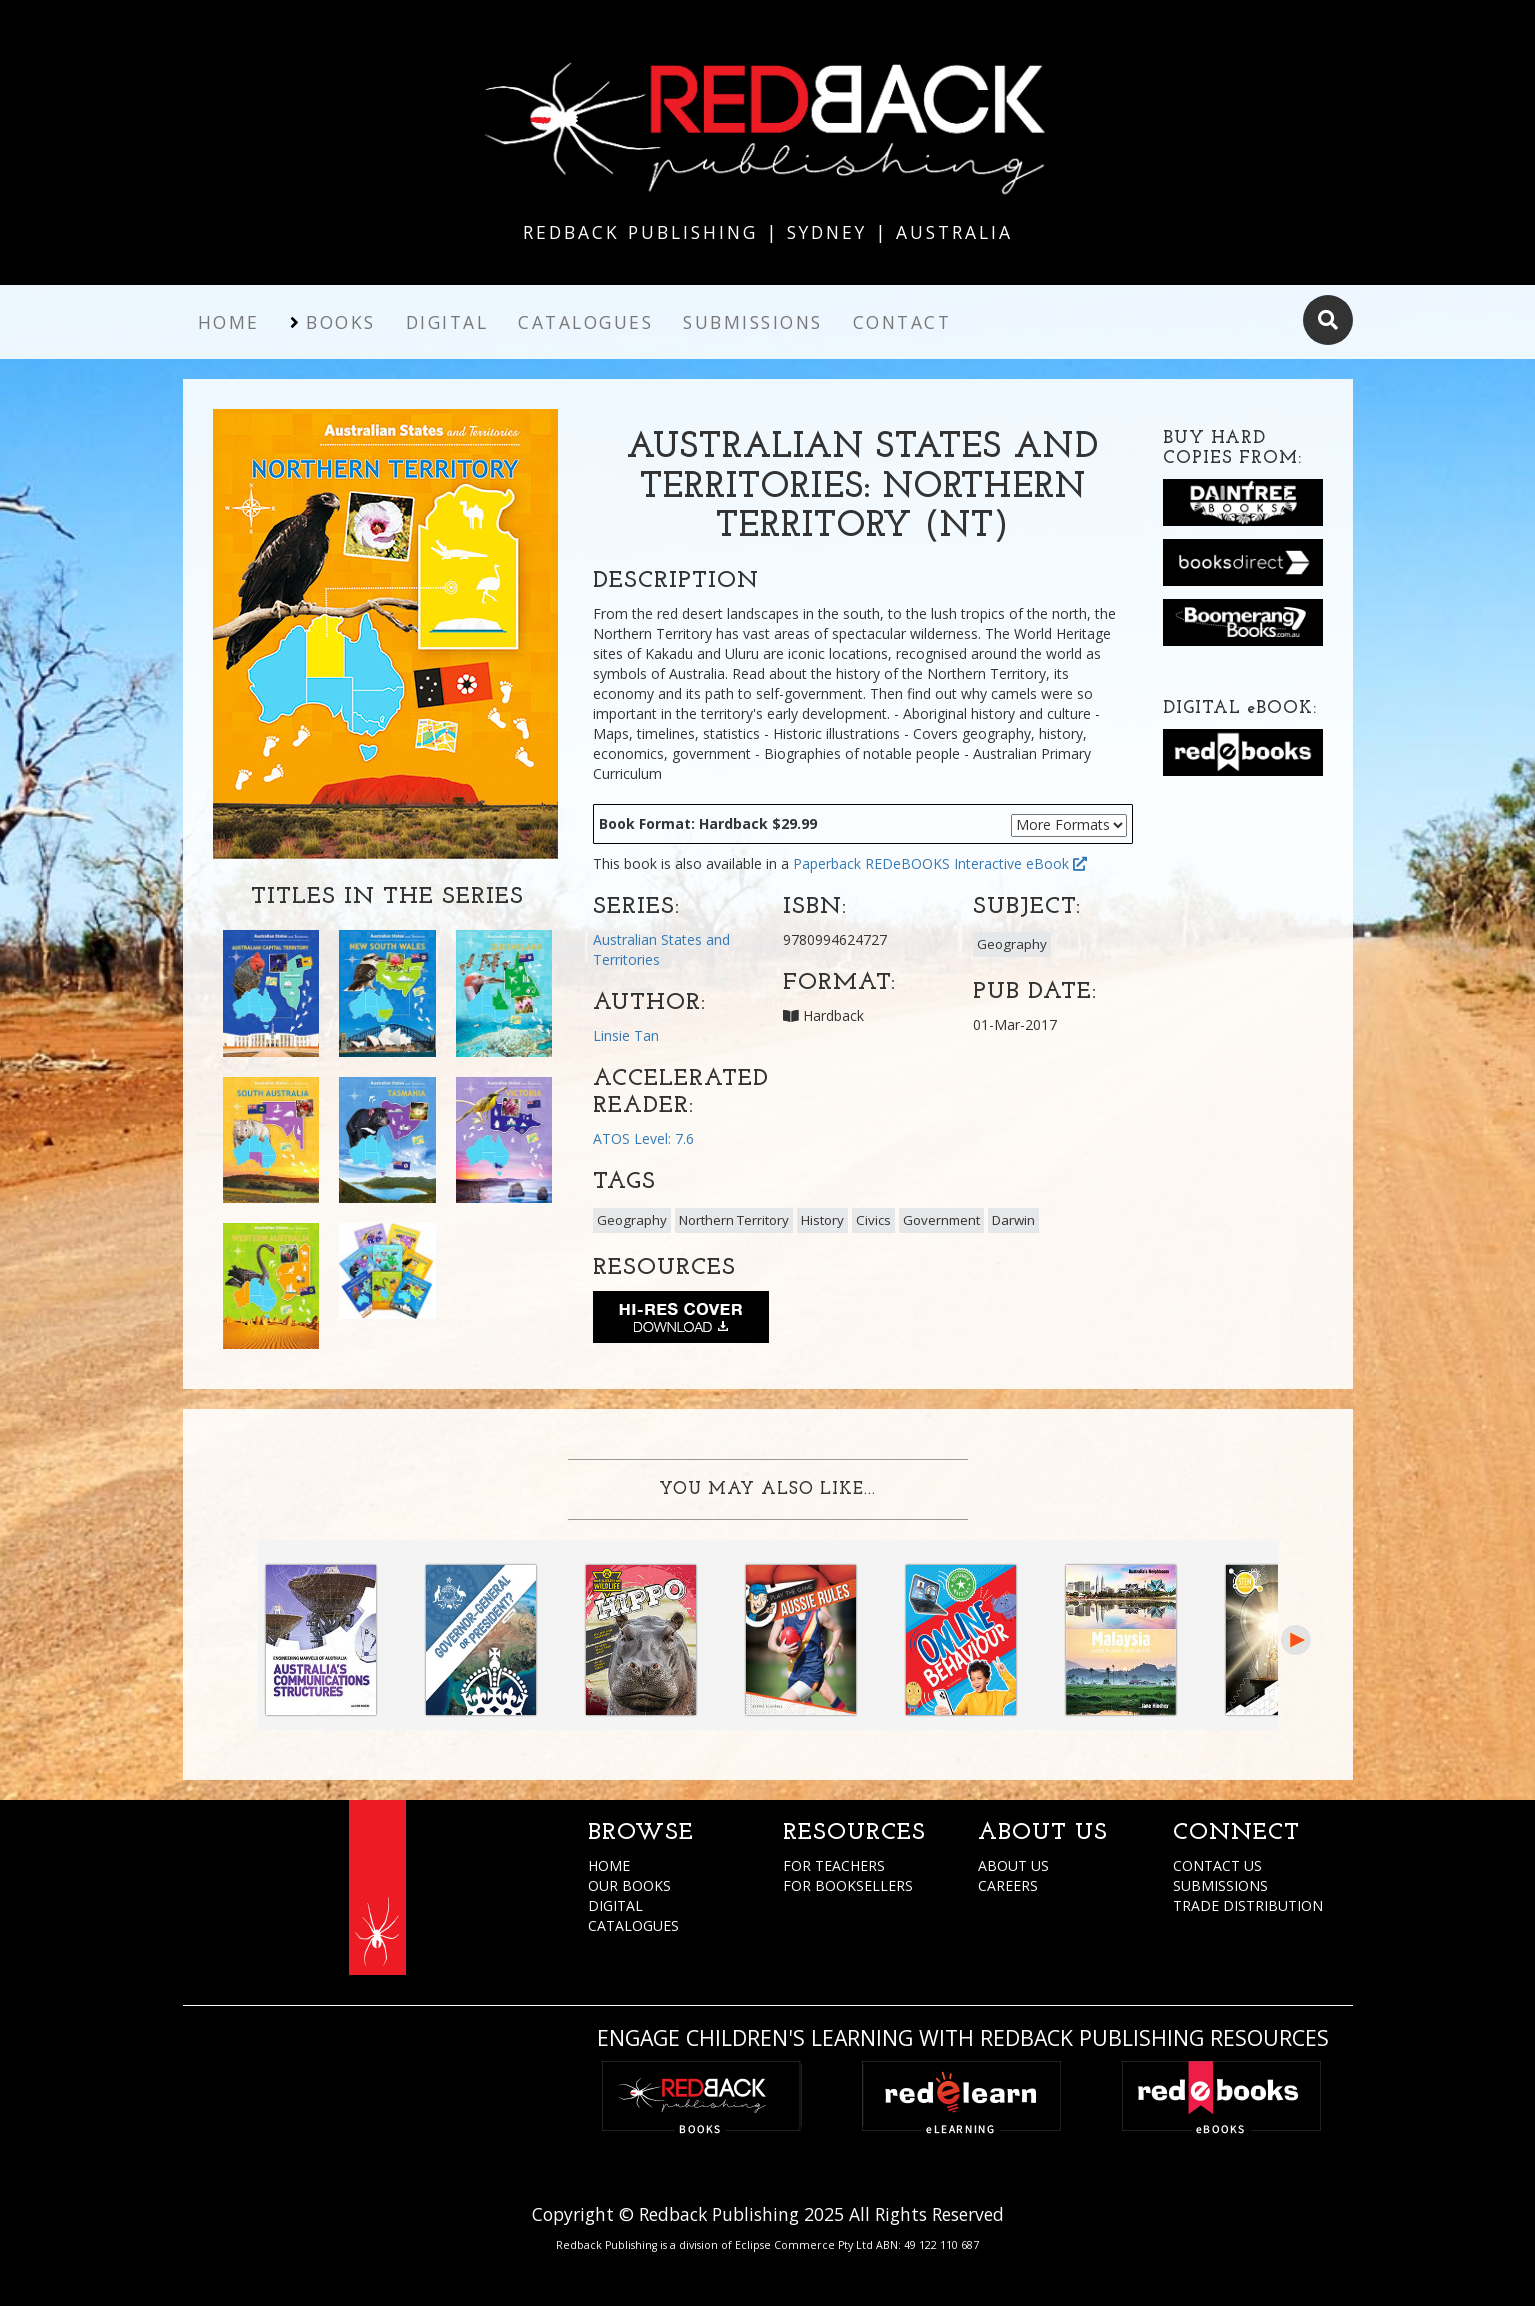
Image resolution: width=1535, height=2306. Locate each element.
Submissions (753, 322)
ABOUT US (1013, 1865)
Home (229, 322)
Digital (447, 322)
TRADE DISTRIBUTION (1248, 1905)
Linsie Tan (626, 1035)
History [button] (822, 1220)
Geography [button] (1012, 944)
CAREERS (1008, 1885)
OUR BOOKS (629, 1885)
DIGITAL (615, 1905)
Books (341, 322)
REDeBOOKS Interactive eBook (976, 863)
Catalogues (585, 322)
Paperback (827, 863)
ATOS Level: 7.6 (643, 1138)
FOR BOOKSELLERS (848, 1885)
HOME (609, 1865)
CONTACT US (1217, 1865)
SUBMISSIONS (1220, 1885)
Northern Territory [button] (734, 1220)
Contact (902, 322)
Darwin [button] (1013, 1220)
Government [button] (941, 1220)
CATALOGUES (633, 1925)
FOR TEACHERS (834, 1865)
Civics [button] (873, 1220)
